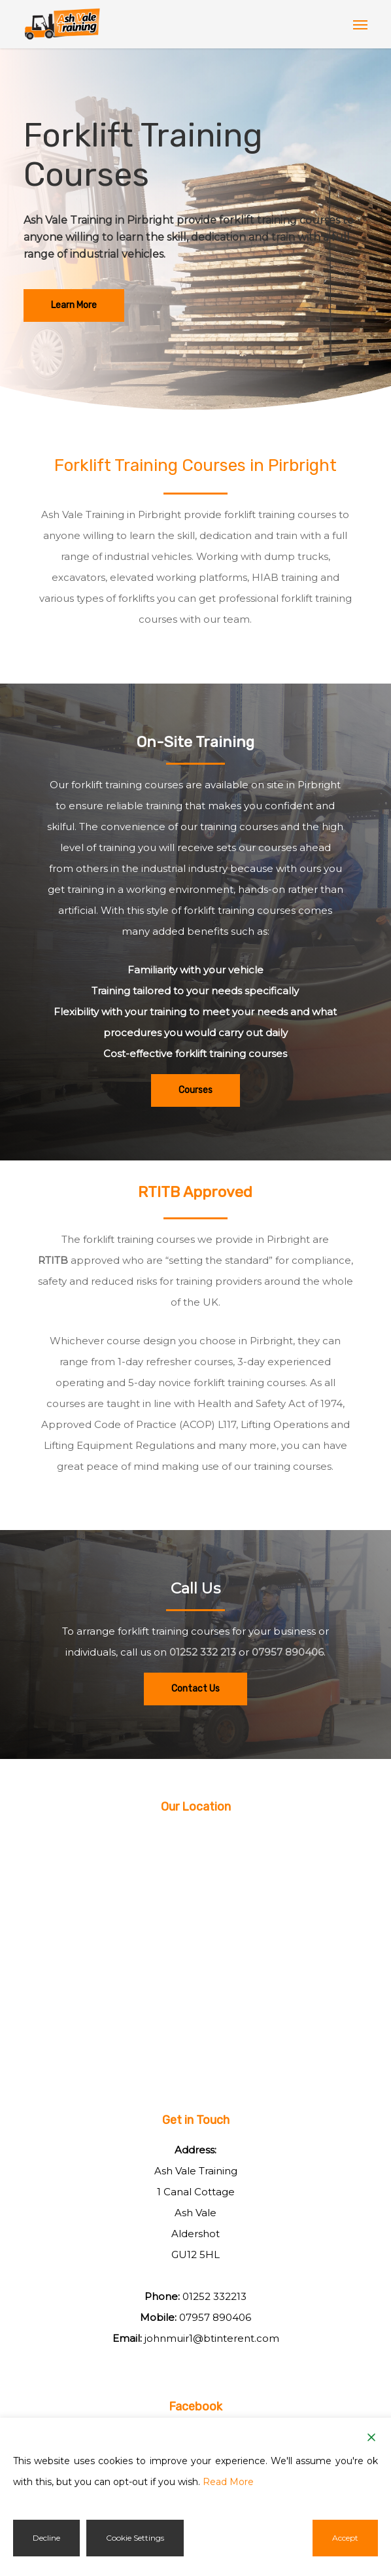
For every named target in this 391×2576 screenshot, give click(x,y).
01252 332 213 (202, 1652)
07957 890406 (288, 1652)
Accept (345, 2538)
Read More (228, 2482)
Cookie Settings (135, 2538)
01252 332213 (214, 2296)
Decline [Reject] (46, 2538)
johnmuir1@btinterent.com (211, 2338)
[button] (360, 24)
